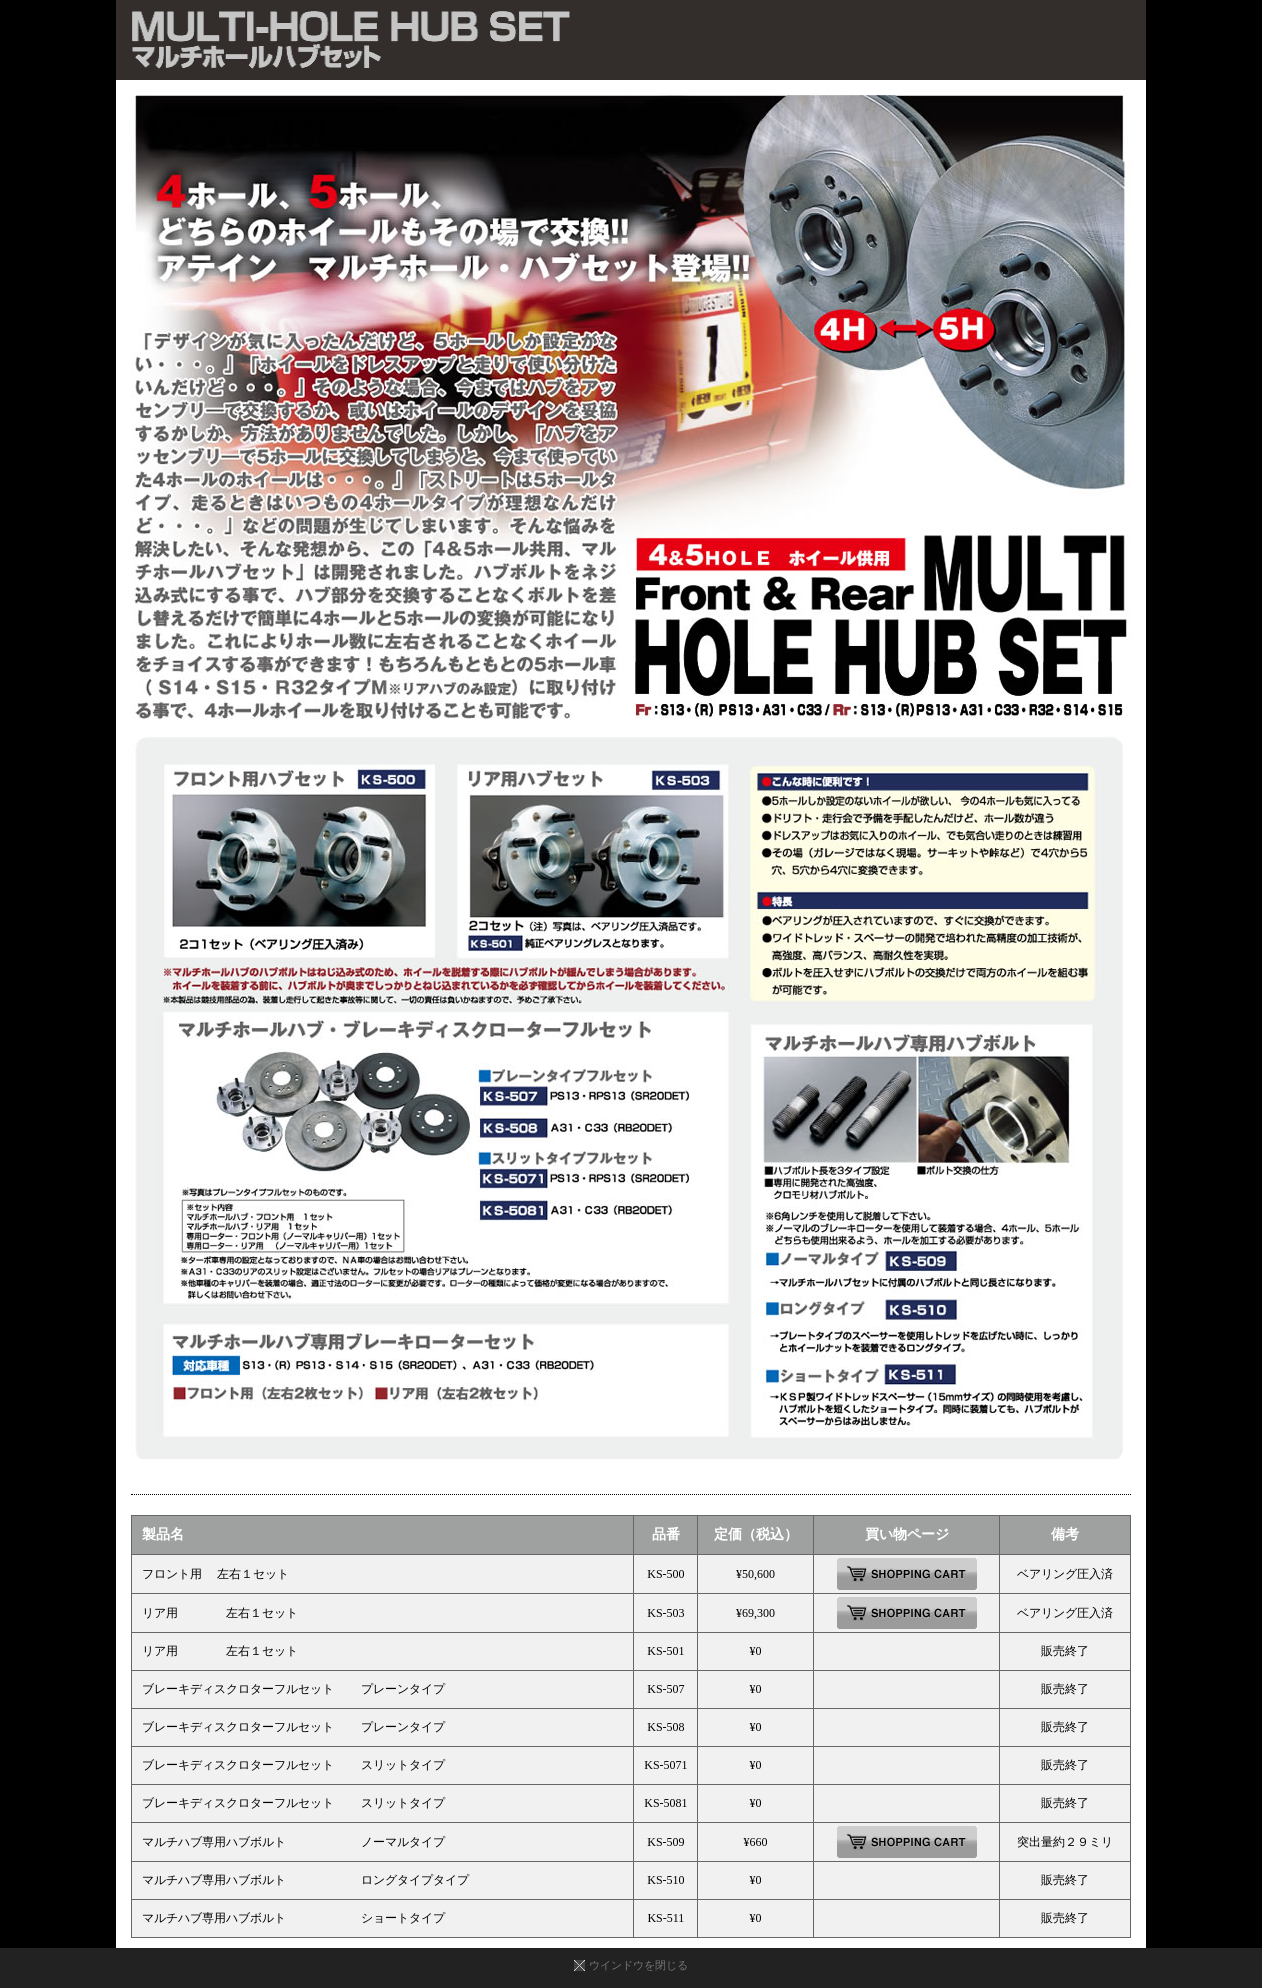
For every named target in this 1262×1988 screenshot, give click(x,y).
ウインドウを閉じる (638, 1965)
